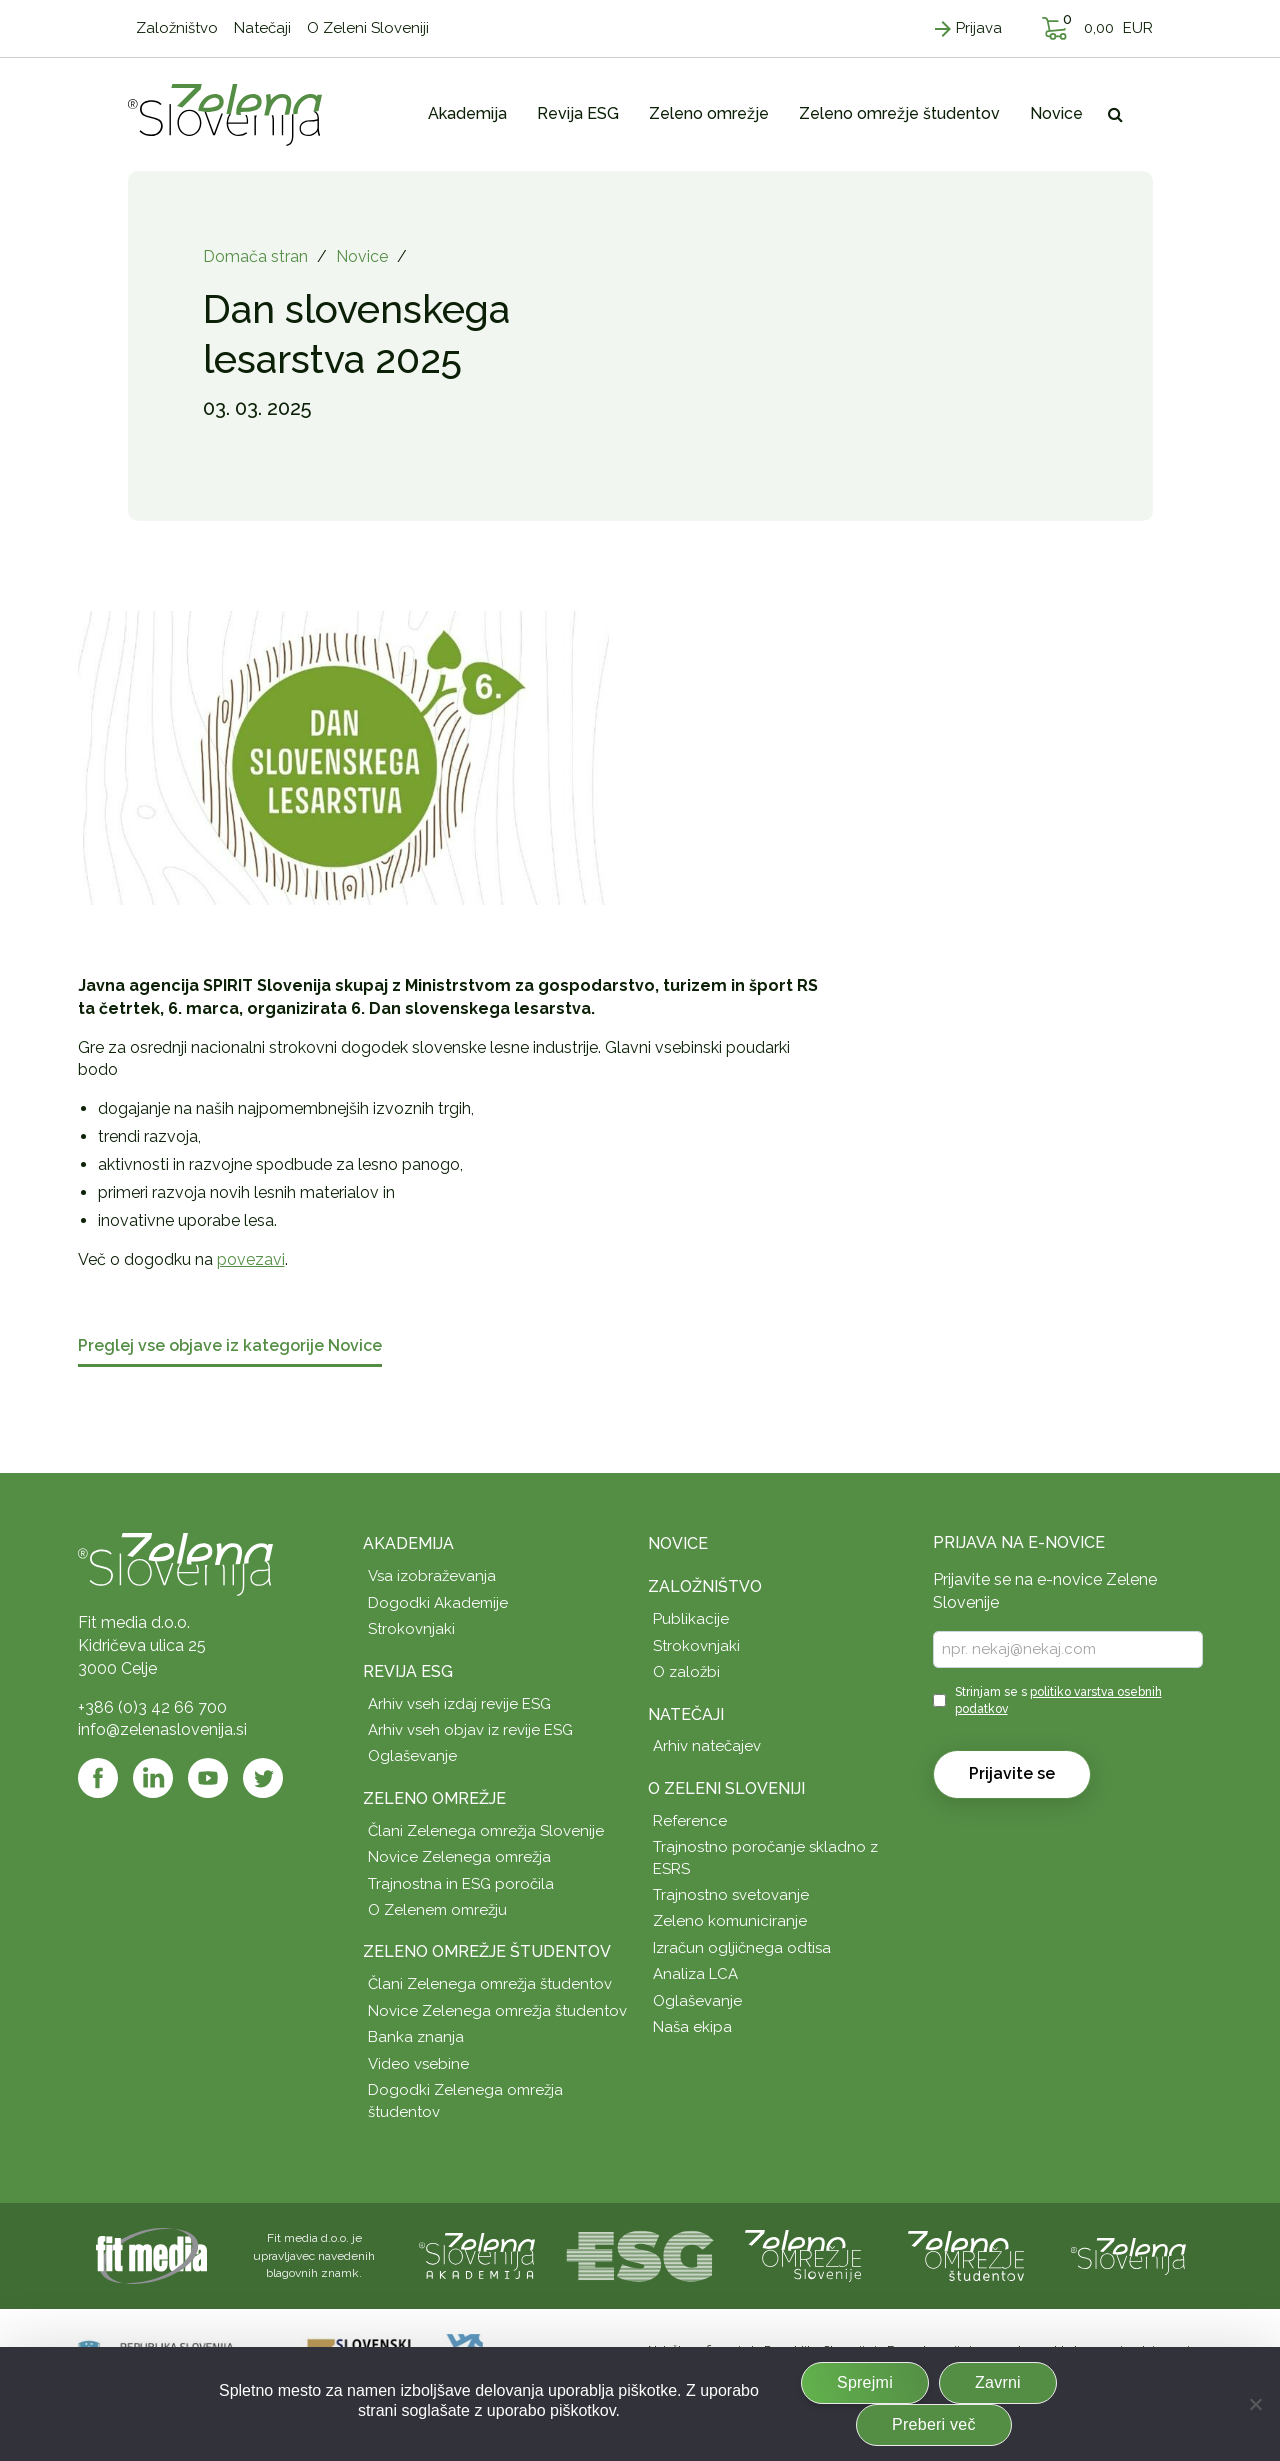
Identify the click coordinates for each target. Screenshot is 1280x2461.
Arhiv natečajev (707, 1746)
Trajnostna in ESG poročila (461, 1884)
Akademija (408, 1543)
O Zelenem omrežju (437, 1910)
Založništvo (705, 1586)
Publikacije (691, 1619)
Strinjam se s (1058, 1700)
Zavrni (998, 2382)
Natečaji (686, 1714)
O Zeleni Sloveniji (726, 1788)
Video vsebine (418, 2064)
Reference (690, 1821)
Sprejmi (865, 2382)
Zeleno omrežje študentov (487, 1951)
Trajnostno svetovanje (731, 1895)
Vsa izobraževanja (432, 1576)
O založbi (686, 1672)
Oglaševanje (412, 1756)
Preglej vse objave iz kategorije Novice (230, 1346)
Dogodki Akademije (438, 1603)
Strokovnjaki (411, 1629)
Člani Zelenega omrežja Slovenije (486, 1831)
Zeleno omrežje (434, 1798)
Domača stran (255, 256)
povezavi (251, 1259)
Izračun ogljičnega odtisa (742, 1948)
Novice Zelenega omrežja (459, 1857)
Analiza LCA (695, 1974)
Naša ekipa (692, 2027)
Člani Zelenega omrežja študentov (490, 1984)
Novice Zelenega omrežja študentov (497, 2011)
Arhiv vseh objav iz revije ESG (470, 1730)
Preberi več (934, 2424)
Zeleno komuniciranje (730, 1921)
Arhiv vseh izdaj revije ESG (459, 1704)
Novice (362, 256)
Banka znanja (416, 2037)
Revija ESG (408, 1671)
